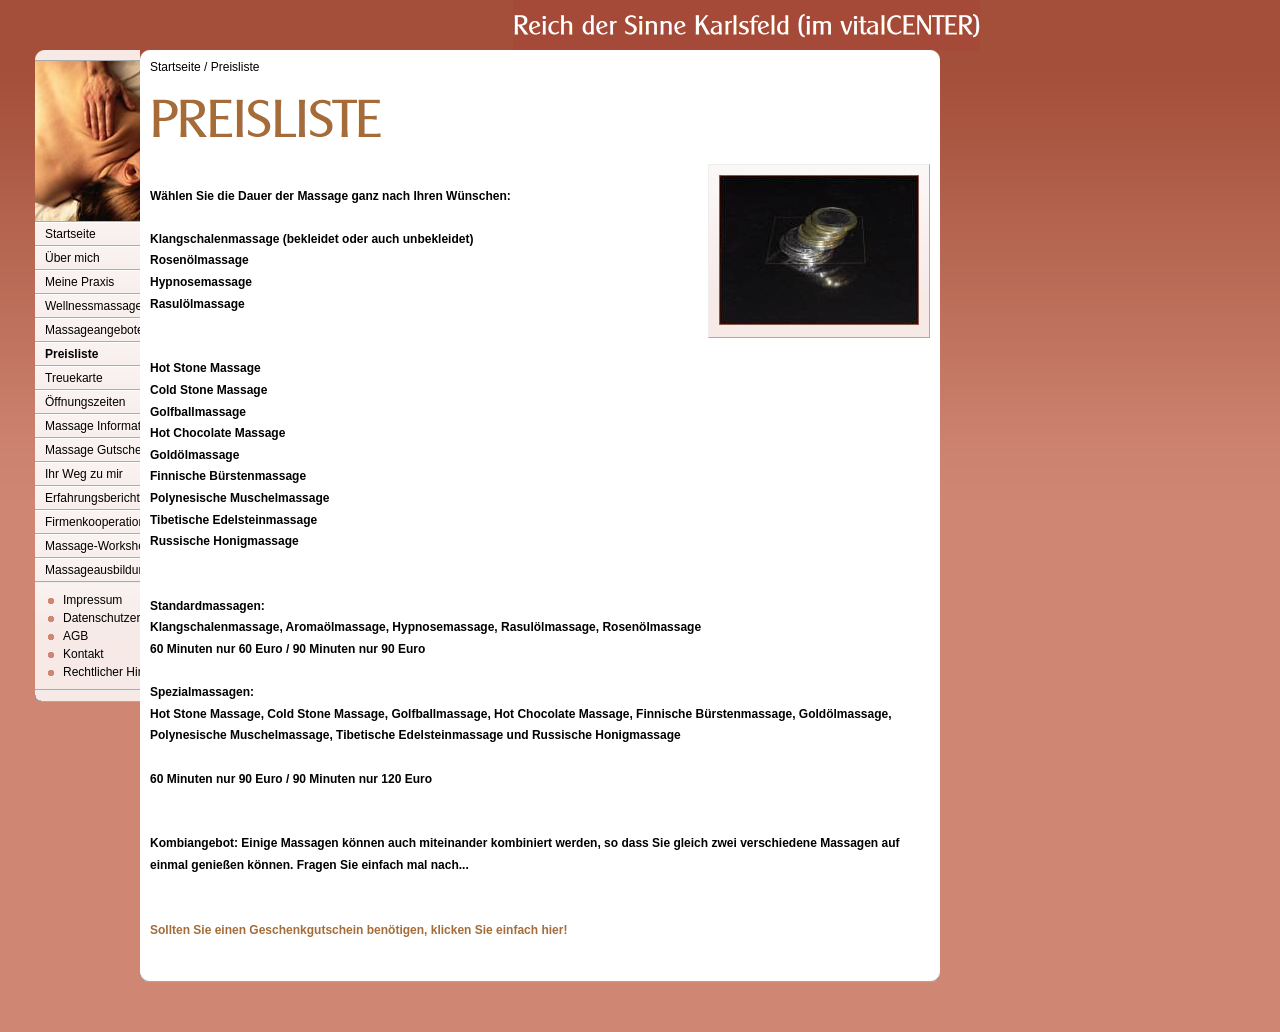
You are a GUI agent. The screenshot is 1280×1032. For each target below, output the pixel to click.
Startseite (70, 234)
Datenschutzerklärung (121, 618)
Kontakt (83, 654)
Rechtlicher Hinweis (115, 672)
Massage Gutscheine (101, 450)
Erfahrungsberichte (95, 498)
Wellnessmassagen (97, 306)
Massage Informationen (107, 426)
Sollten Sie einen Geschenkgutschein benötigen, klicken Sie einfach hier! (358, 930)
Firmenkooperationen (101, 522)
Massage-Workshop (98, 546)
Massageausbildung (98, 570)
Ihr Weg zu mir (84, 474)
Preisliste (71, 354)
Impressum (92, 600)
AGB (75, 636)
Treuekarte (74, 378)
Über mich (72, 258)
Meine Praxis (79, 282)
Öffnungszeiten (85, 402)
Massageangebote (94, 330)
